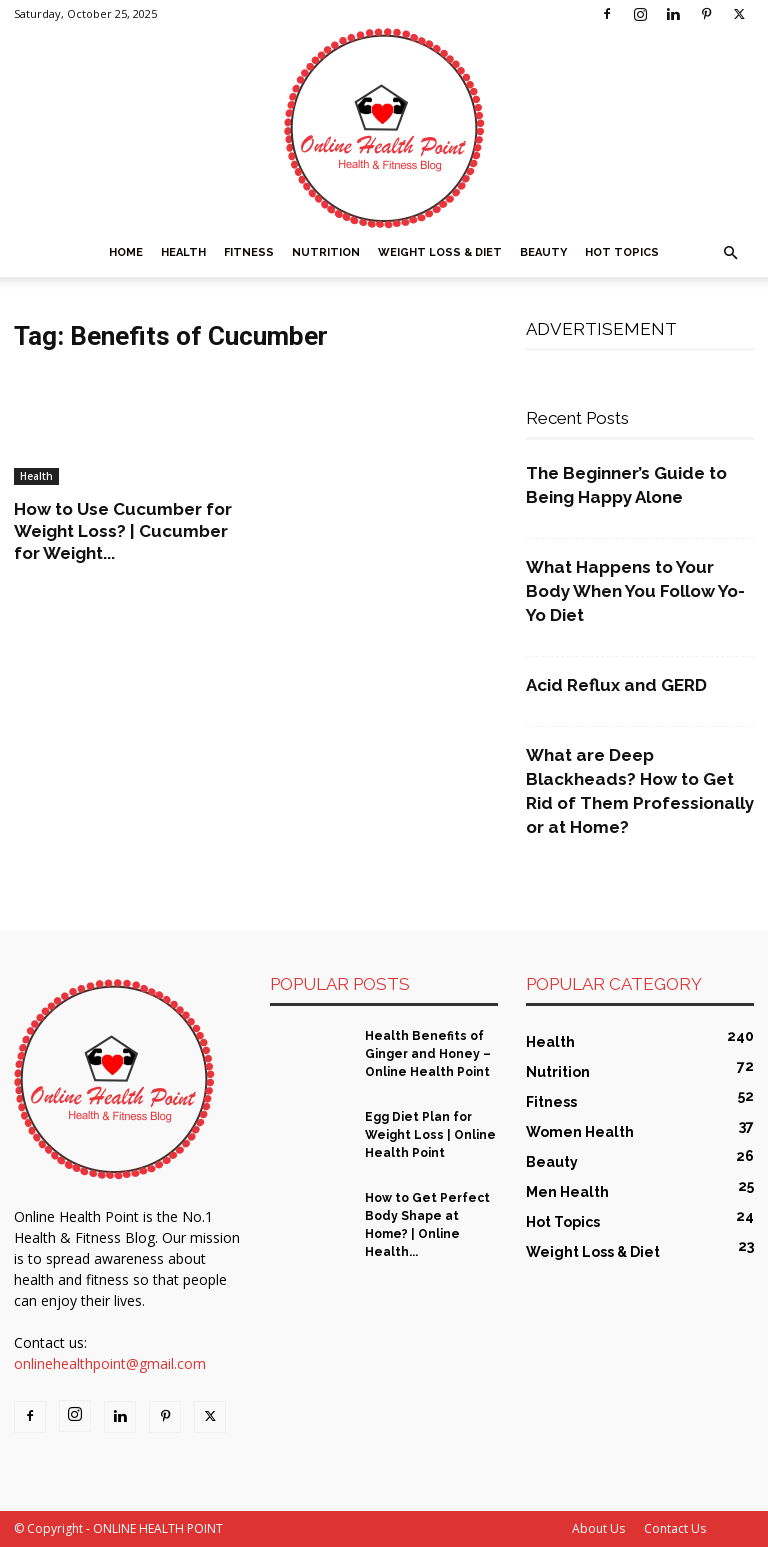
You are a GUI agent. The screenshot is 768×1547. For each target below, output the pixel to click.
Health (183, 252)
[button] (730, 253)
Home (126, 252)
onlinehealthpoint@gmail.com (110, 1363)
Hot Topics (622, 252)
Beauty (543, 252)
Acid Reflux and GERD (616, 685)
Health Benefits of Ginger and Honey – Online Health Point (428, 1054)
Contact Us (675, 1528)
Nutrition (326, 252)
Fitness (249, 252)
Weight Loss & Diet (440, 252)
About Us (598, 1528)
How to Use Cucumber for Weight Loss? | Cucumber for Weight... (123, 531)
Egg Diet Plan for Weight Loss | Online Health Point (430, 1135)
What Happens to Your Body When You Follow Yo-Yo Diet (635, 591)
